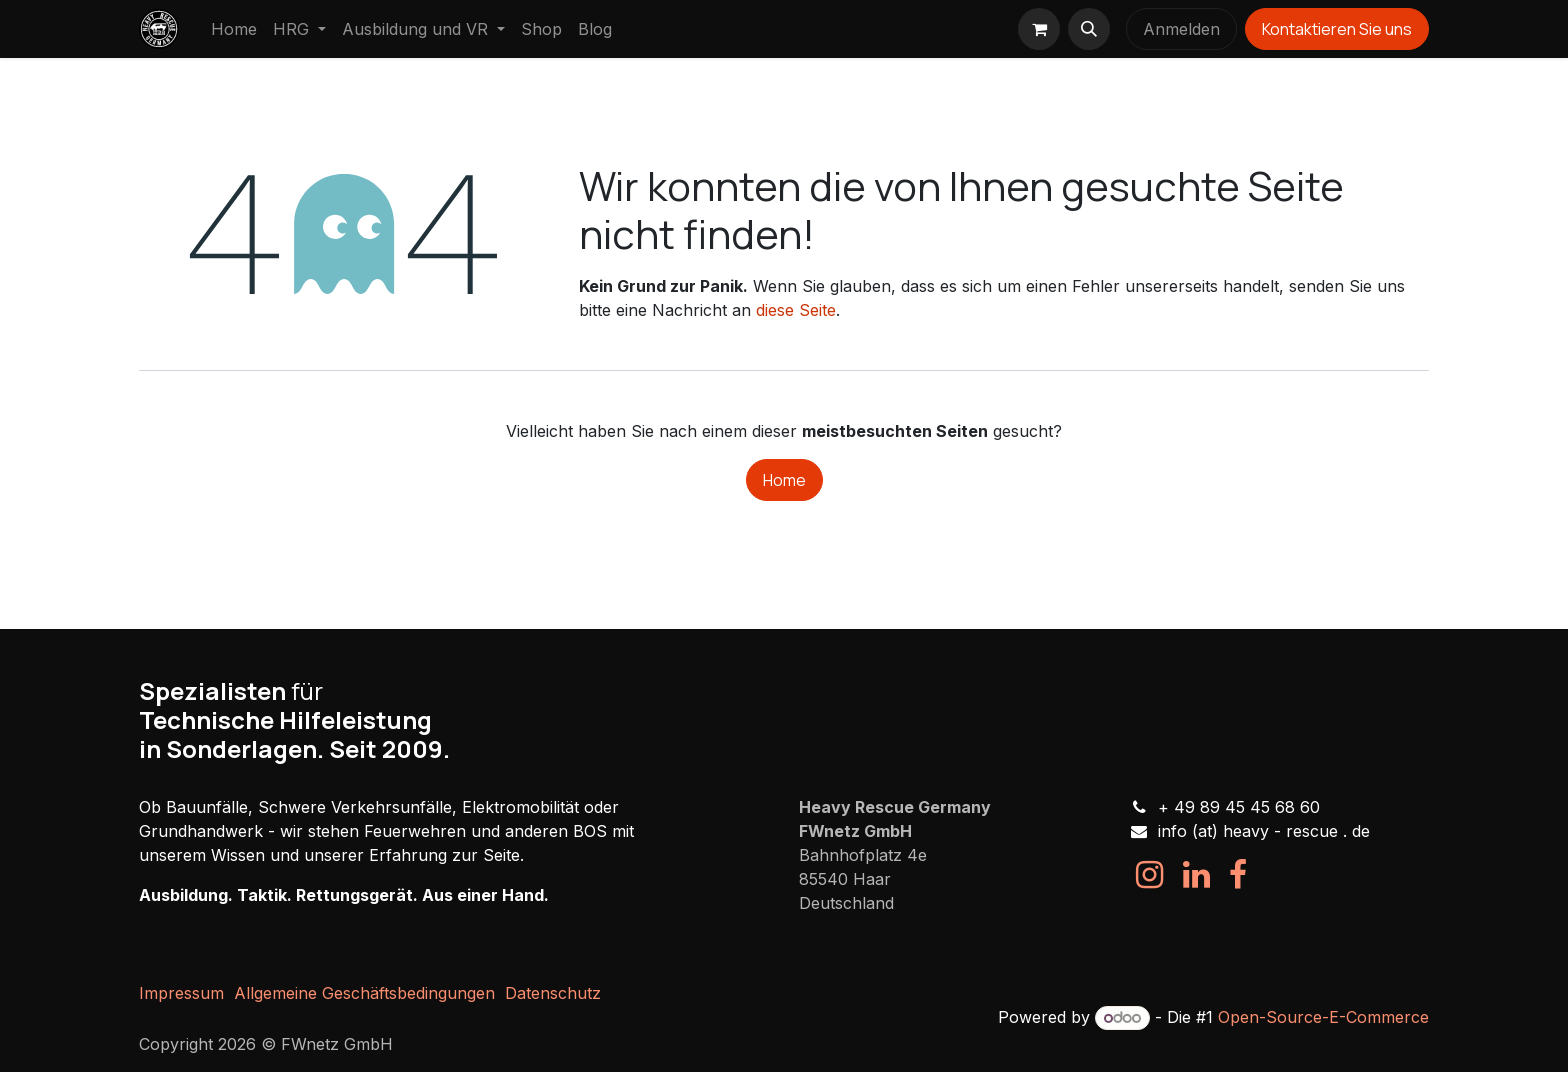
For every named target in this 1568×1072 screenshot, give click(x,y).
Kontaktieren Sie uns (1337, 29)
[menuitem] (234, 29)
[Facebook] (1238, 875)
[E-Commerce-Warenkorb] (1039, 29)
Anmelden (1181, 29)
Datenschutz (553, 993)
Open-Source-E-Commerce (1323, 1017)
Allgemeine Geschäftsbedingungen (364, 993)
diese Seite (796, 310)
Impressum (181, 993)
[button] (1089, 29)
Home (784, 480)
